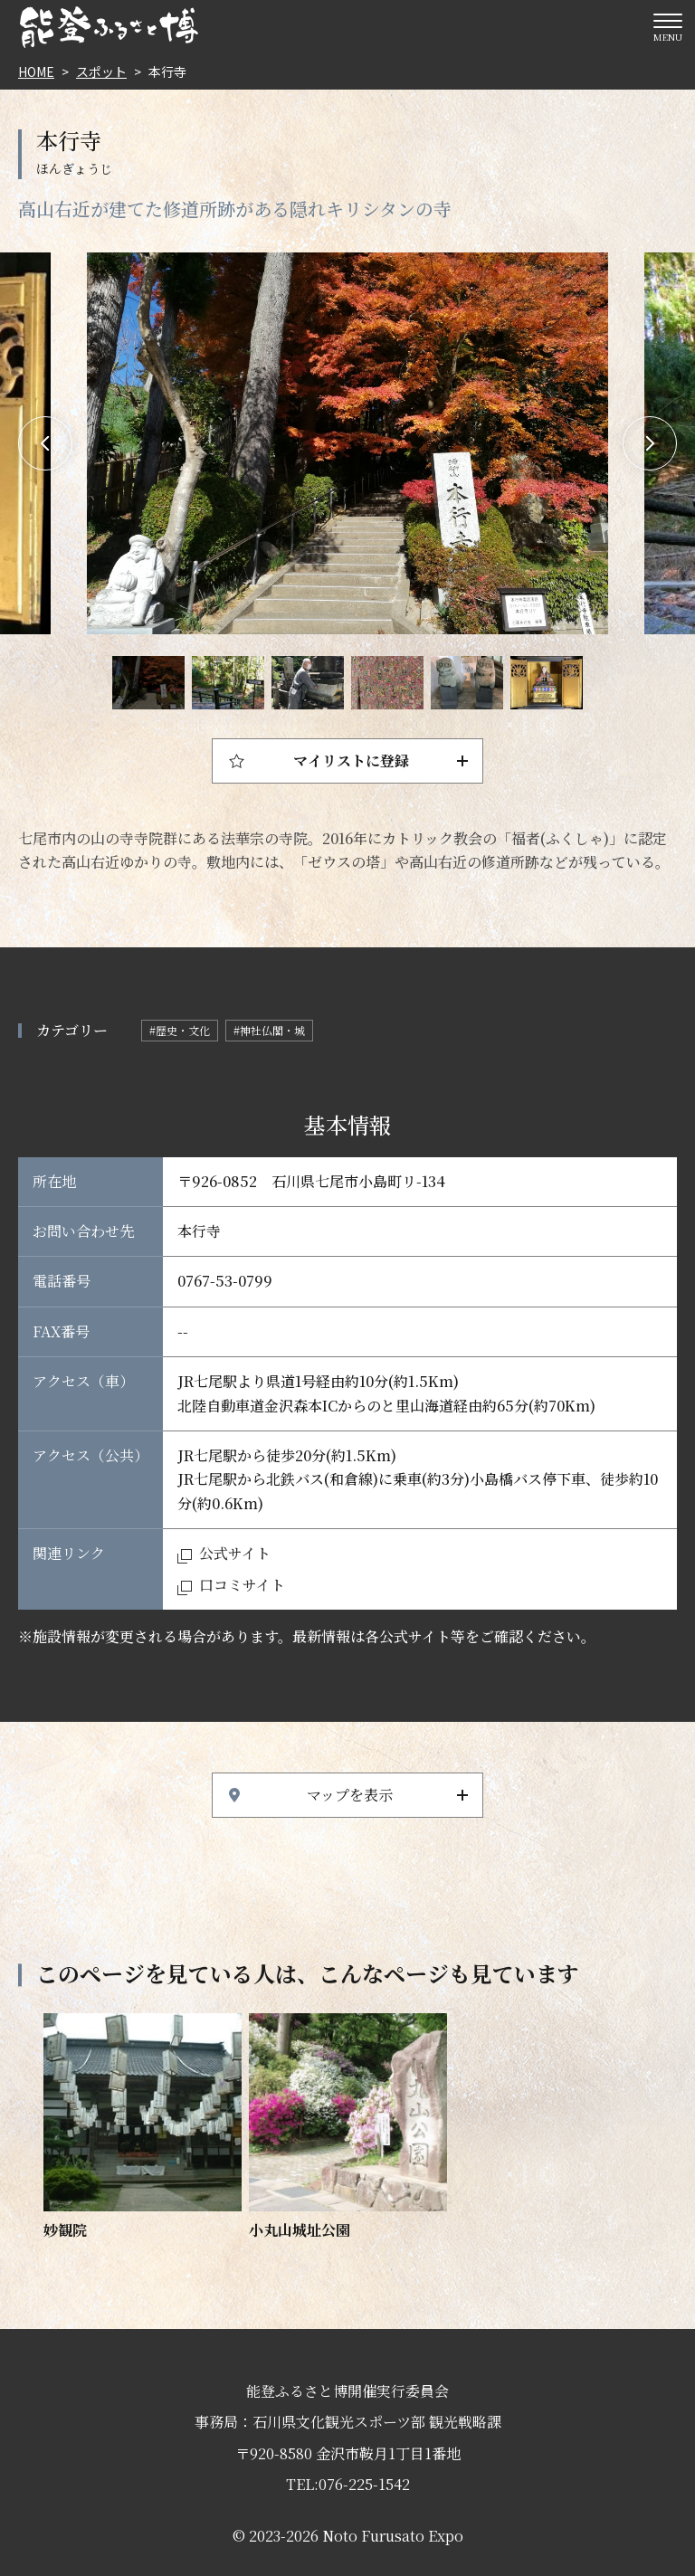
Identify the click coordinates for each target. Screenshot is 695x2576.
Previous (45, 443)
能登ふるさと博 (108, 27)
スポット (101, 71)
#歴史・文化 (179, 1030)
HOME (36, 71)
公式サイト (235, 1553)
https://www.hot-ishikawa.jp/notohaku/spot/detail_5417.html (348, 2127)
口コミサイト (242, 1584)
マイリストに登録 (351, 760)
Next (650, 443)
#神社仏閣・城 (269, 1030)
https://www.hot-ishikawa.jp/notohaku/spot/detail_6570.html (142, 2127)
